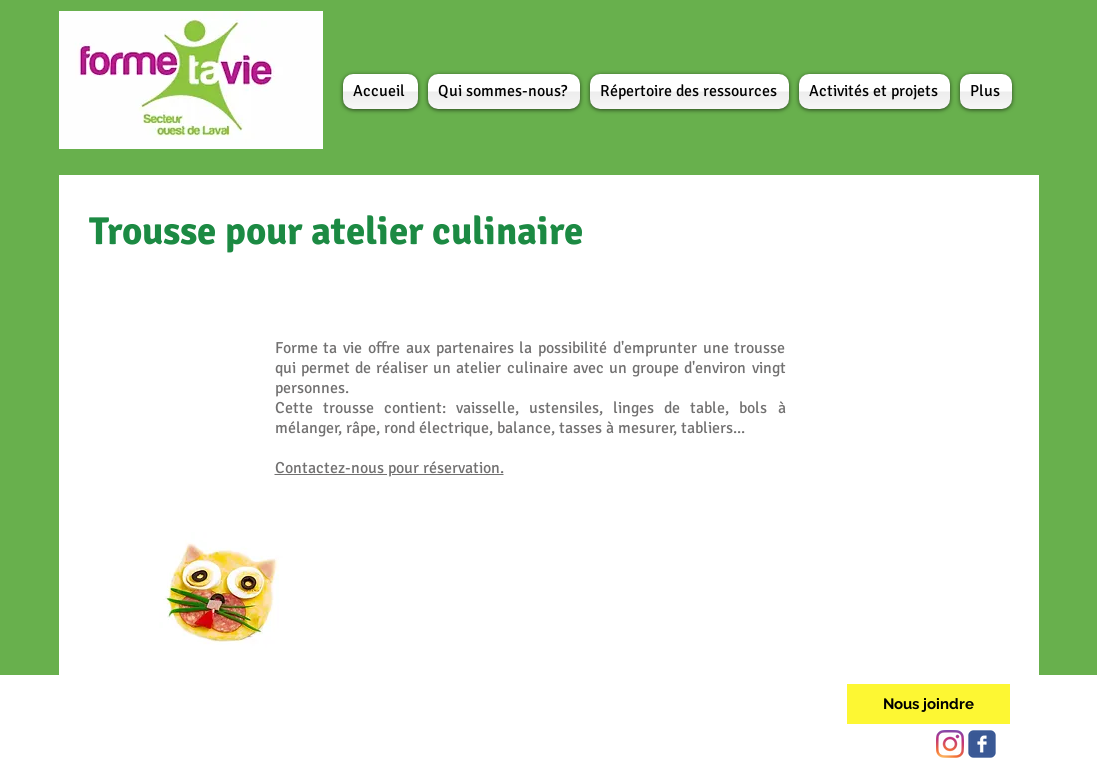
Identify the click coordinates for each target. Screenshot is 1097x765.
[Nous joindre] (928, 704)
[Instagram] (950, 744)
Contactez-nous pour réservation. (389, 468)
